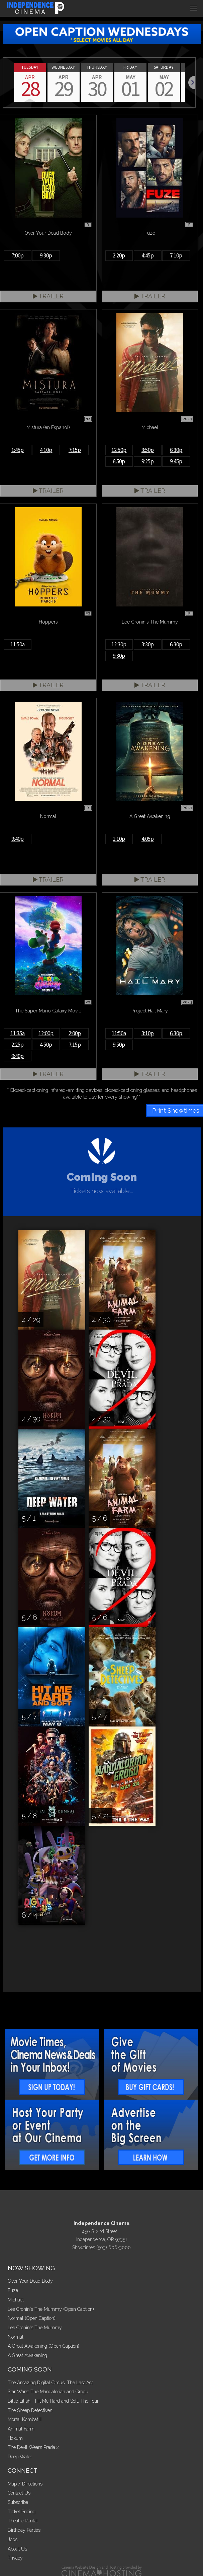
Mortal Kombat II (24, 2419)
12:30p (118, 644)
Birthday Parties (24, 2530)
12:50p (118, 450)
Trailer (48, 296)
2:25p (17, 1044)
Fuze (13, 2290)
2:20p (119, 255)
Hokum (15, 2438)
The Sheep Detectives (30, 2410)
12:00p (46, 1033)
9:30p (46, 255)
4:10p (46, 450)
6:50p (119, 461)
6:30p (176, 450)
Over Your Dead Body (30, 2281)
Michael (16, 2299)
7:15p (75, 450)
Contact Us (19, 2493)
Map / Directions (25, 2483)
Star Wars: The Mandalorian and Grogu (48, 2391)
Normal (15, 2337)
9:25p (147, 461)
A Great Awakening (27, 2355)
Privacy (15, 2558)
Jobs (12, 2539)
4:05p (147, 838)
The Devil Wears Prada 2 (33, 2447)
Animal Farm (21, 2429)
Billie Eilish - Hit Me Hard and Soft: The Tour (53, 2401)
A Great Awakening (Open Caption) (43, 2346)
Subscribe (18, 2502)
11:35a (17, 1033)
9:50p (119, 1044)
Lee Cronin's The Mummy (35, 2327)
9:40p (17, 838)
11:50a (17, 644)
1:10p (119, 838)
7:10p (176, 255)
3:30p (147, 644)
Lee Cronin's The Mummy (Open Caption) (51, 2309)
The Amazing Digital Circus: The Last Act (50, 2382)
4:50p (46, 1044)
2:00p (75, 1033)
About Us (17, 2549)
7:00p (17, 255)
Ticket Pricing (21, 2511)
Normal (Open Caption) (32, 2318)
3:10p (147, 1033)
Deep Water (20, 2456)
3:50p (147, 450)
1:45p (17, 450)
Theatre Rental (23, 2520)
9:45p (176, 461)
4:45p (147, 255)
